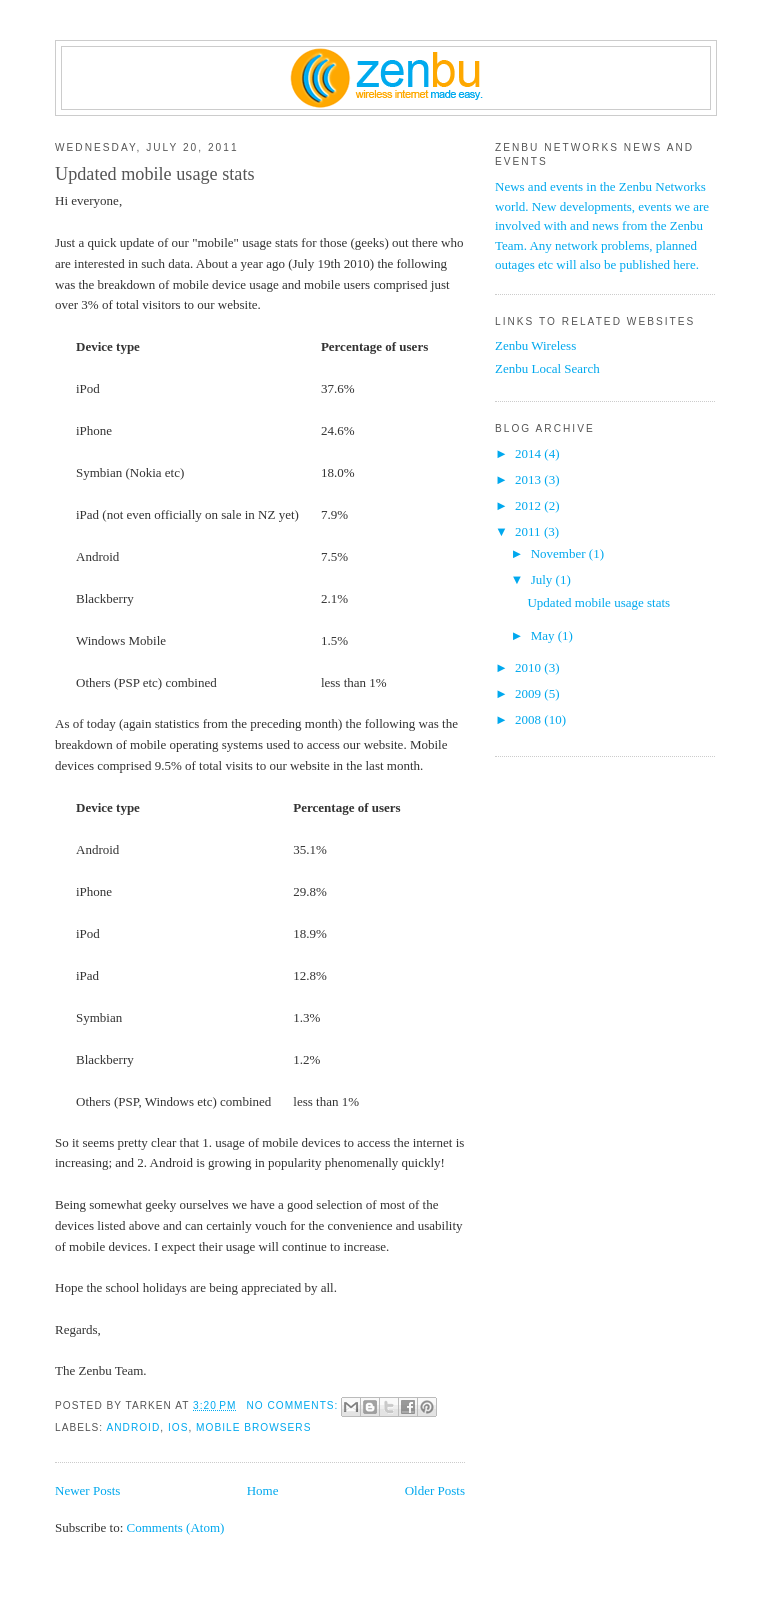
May (544, 635)
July (543, 579)
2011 (529, 531)
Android (133, 1427)
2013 (529, 479)
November (560, 553)
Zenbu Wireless (535, 345)
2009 (529, 693)
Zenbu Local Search (547, 368)
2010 (529, 667)
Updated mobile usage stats (155, 174)
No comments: (294, 1405)
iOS (178, 1427)
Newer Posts (87, 1490)
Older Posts (435, 1490)
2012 (529, 505)
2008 (529, 719)
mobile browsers (253, 1427)
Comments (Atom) (176, 1527)
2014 (529, 453)
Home (263, 1490)
